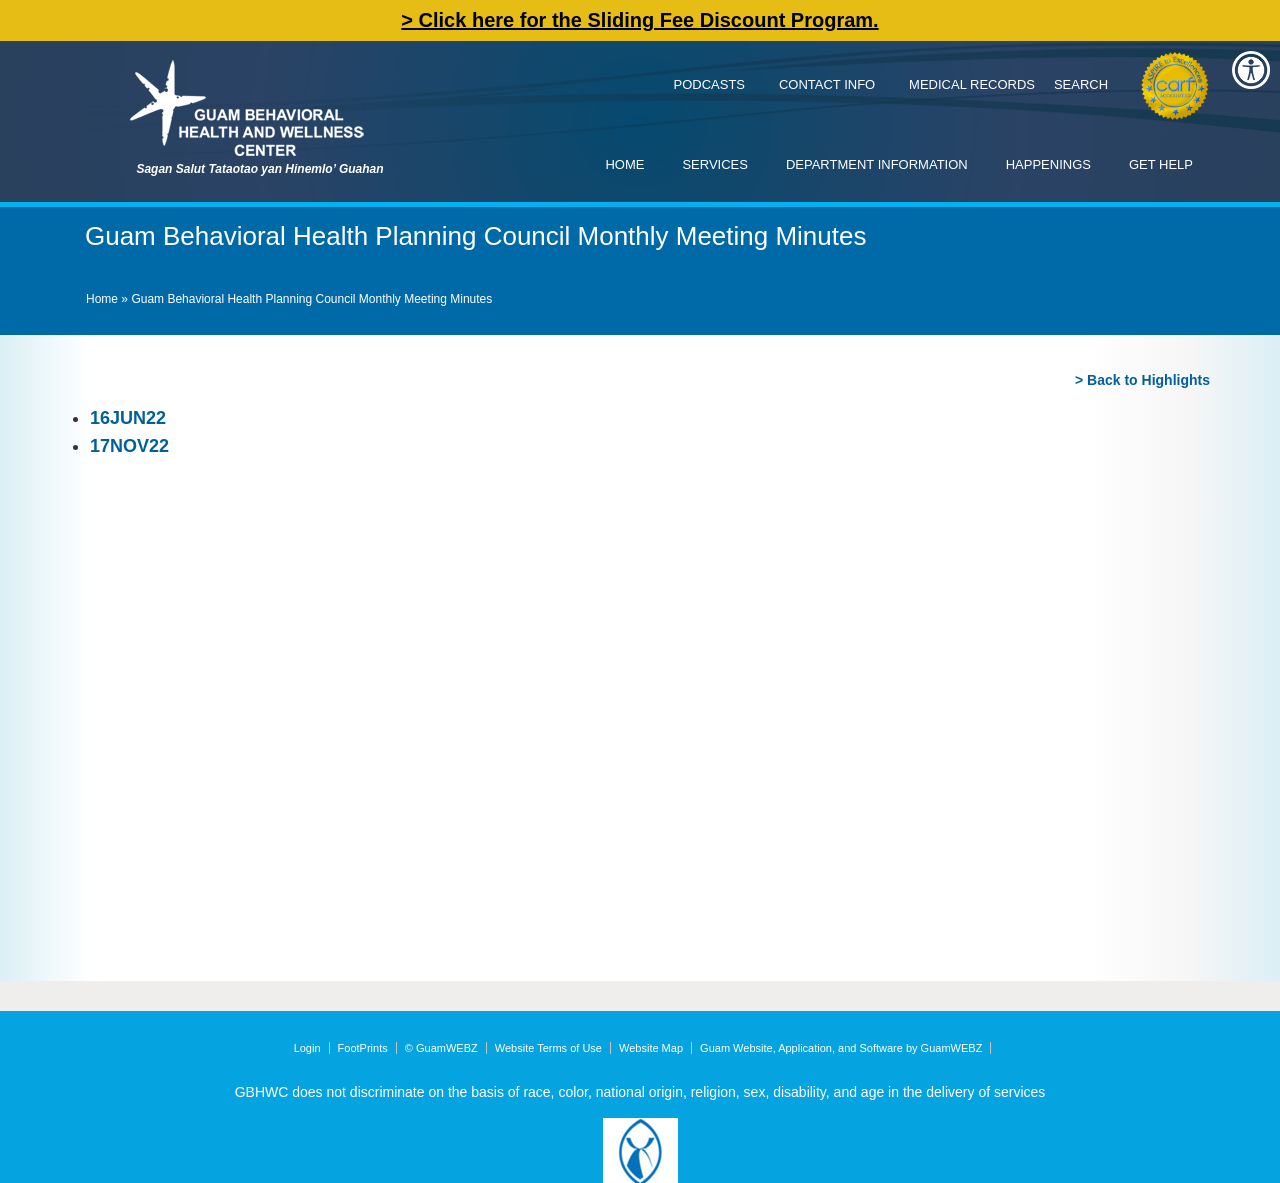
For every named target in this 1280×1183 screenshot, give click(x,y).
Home (624, 164)
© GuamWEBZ (441, 1048)
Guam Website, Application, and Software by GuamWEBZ (841, 1048)
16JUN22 (128, 418)
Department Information (877, 164)
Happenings (1048, 164)
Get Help (1161, 164)
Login (307, 1048)
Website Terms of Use (548, 1048)
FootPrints (363, 1048)
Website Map (651, 1048)
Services (715, 164)
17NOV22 (129, 446)
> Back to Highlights (1142, 380)
